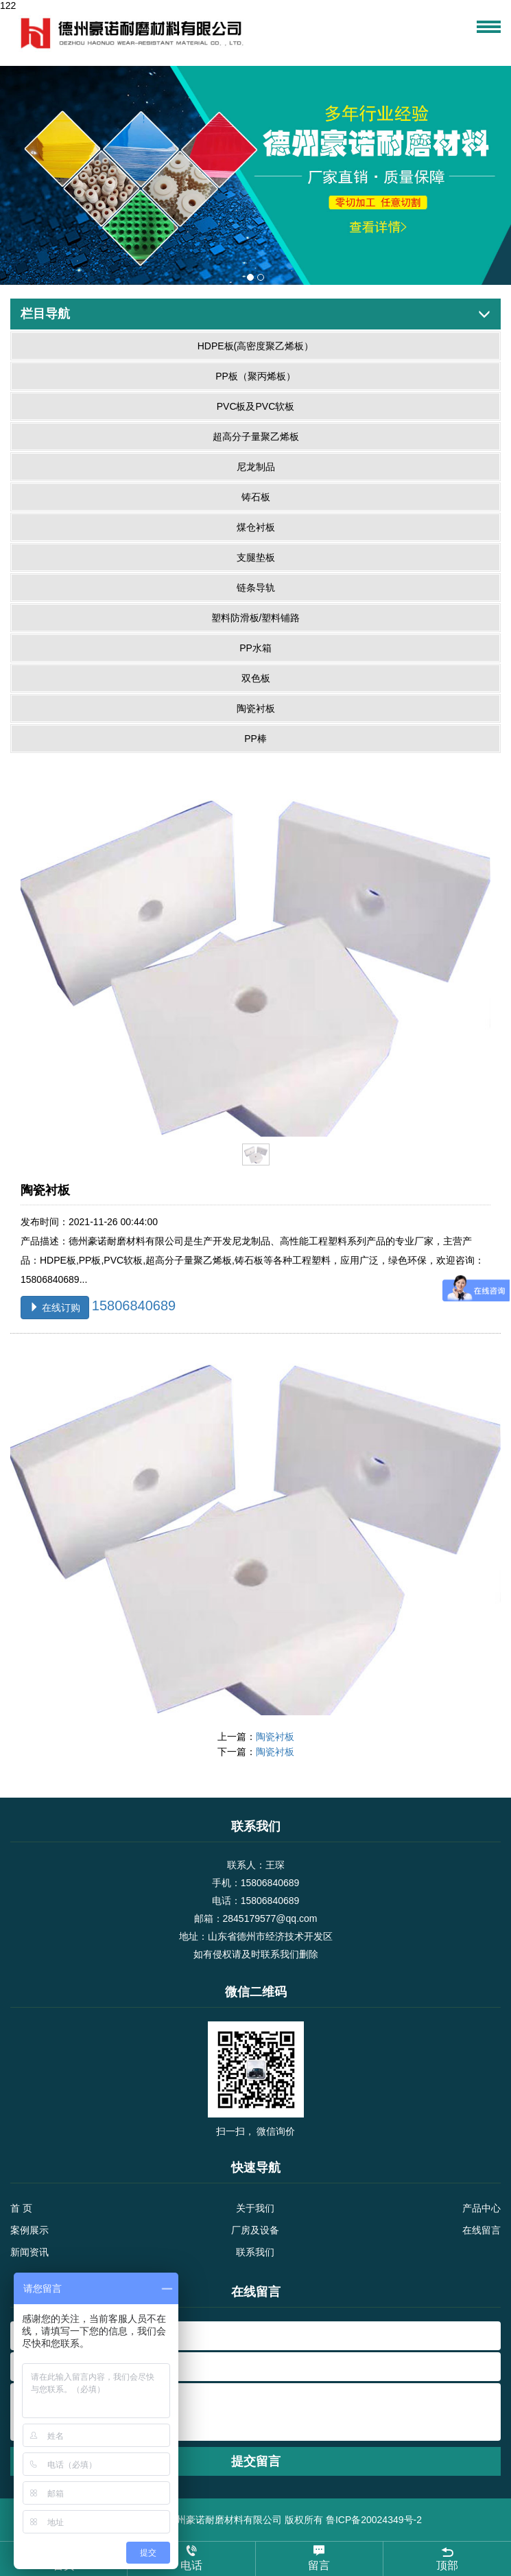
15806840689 (134, 1304)
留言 (319, 2558)
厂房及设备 (255, 2230)
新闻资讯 (29, 2252)
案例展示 (29, 2230)
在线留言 (481, 2230)
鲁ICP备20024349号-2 (374, 2519)
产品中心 (481, 2208)
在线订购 (54, 1307)
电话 (191, 2558)
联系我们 (255, 2252)
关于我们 (255, 2208)
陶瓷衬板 (275, 1736)
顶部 (447, 2557)
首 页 (21, 2208)
